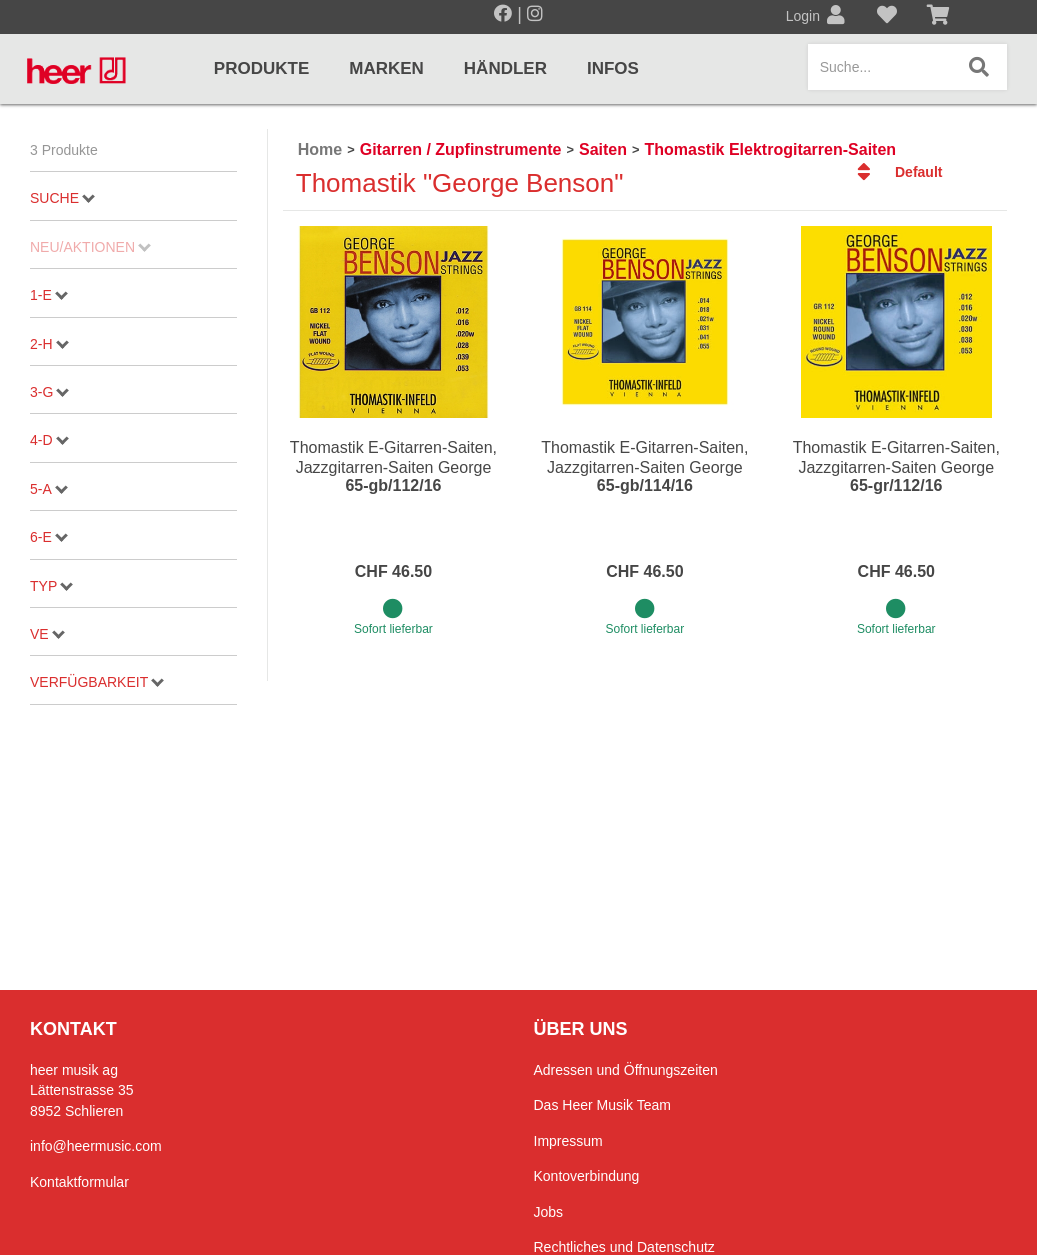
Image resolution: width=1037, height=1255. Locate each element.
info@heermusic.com (96, 1146)
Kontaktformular (79, 1182)
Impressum (568, 1141)
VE (47, 634)
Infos (613, 68)
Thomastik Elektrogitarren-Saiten (770, 149)
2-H (49, 344)
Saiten (603, 149)
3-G (49, 392)
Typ (51, 586)
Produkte (261, 68)
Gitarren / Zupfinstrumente (461, 149)
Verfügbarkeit (97, 682)
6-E (49, 537)
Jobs (549, 1212)
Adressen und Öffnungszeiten (626, 1070)
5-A (49, 489)
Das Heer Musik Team (602, 1105)
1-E (49, 295)
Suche (62, 198)
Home (320, 149)
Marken (386, 68)
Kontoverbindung (587, 1176)
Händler (505, 68)
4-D (49, 440)
